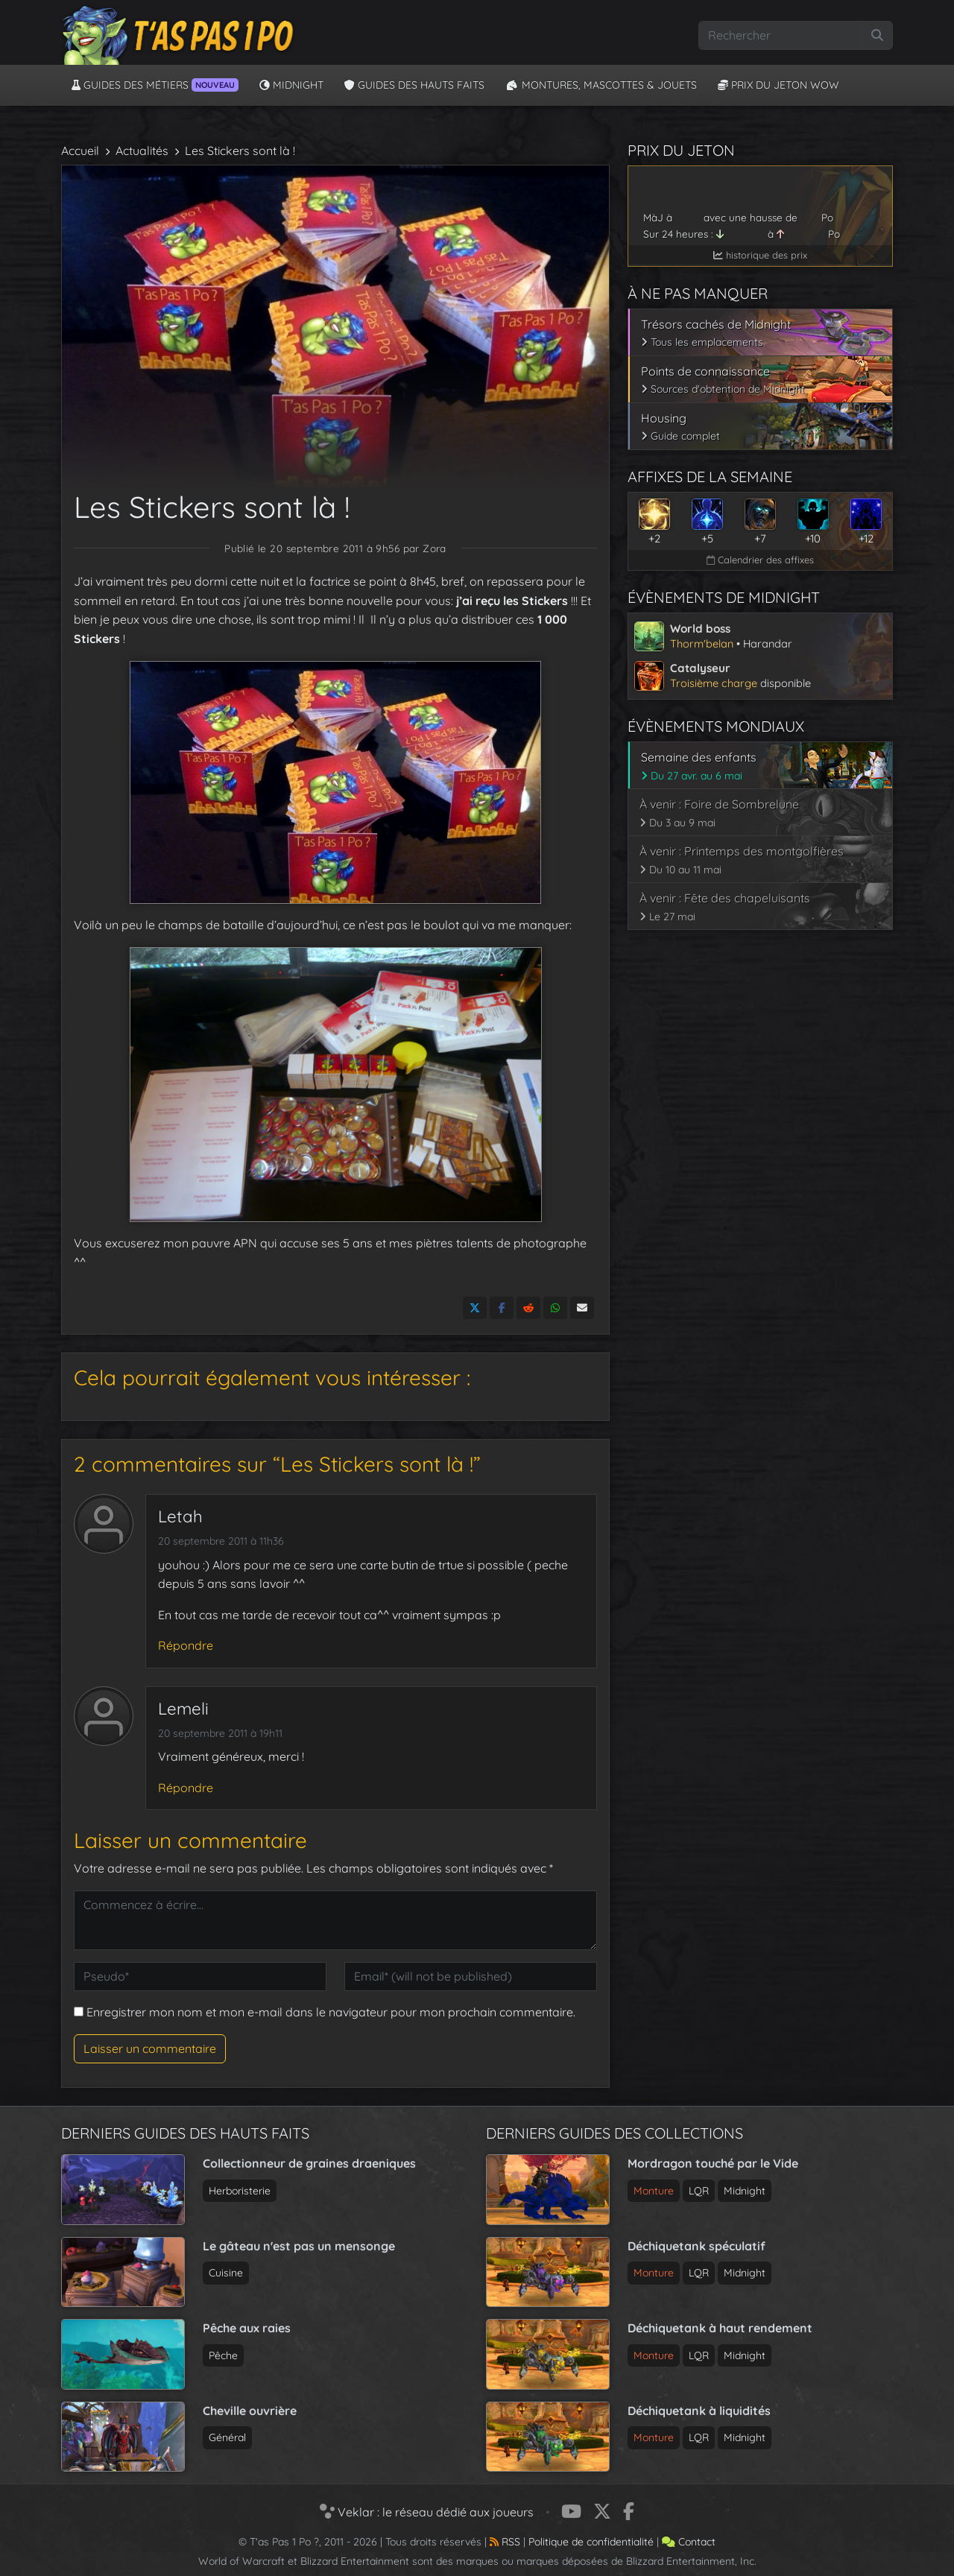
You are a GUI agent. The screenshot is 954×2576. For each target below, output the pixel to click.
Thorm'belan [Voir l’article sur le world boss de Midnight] (701, 643)
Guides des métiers (155, 85)
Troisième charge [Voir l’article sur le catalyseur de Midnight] (713, 683)
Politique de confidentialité (591, 2541)
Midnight (291, 85)
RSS (505, 2541)
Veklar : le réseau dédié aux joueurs (427, 2511)
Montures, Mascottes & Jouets (601, 85)
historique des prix (760, 255)
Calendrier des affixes (760, 560)
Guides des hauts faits (414, 85)
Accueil (80, 150)
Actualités (142, 150)
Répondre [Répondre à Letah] (185, 1645)
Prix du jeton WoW (778, 85)
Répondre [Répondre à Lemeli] (185, 1787)
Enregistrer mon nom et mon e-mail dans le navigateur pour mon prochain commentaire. (330, 2011)
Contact (689, 2541)
